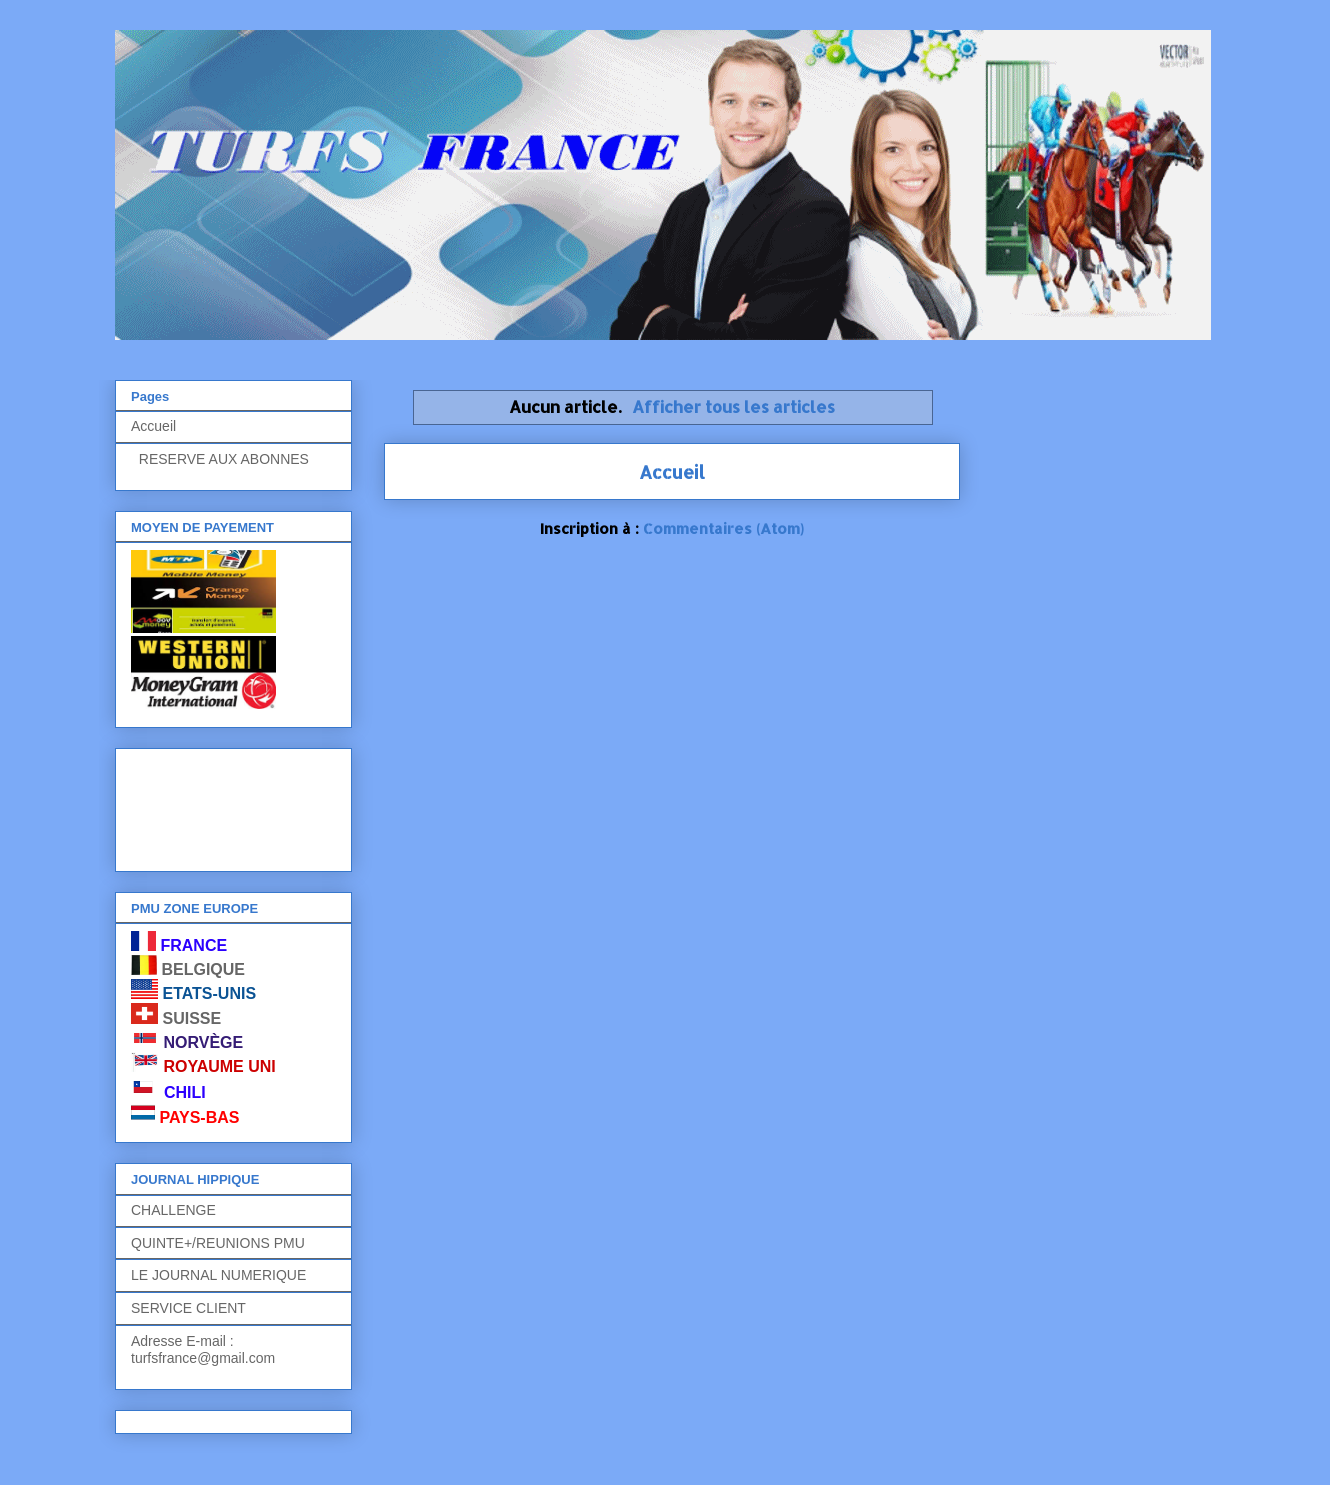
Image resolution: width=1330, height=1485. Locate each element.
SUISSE (191, 1018)
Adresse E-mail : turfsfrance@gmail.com (203, 1349)
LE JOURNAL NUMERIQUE (218, 1275)
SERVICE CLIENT (188, 1308)
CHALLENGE (173, 1210)
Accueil (672, 471)
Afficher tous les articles (733, 406)
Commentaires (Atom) (723, 528)
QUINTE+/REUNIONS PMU (218, 1243)
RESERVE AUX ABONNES (220, 459)
